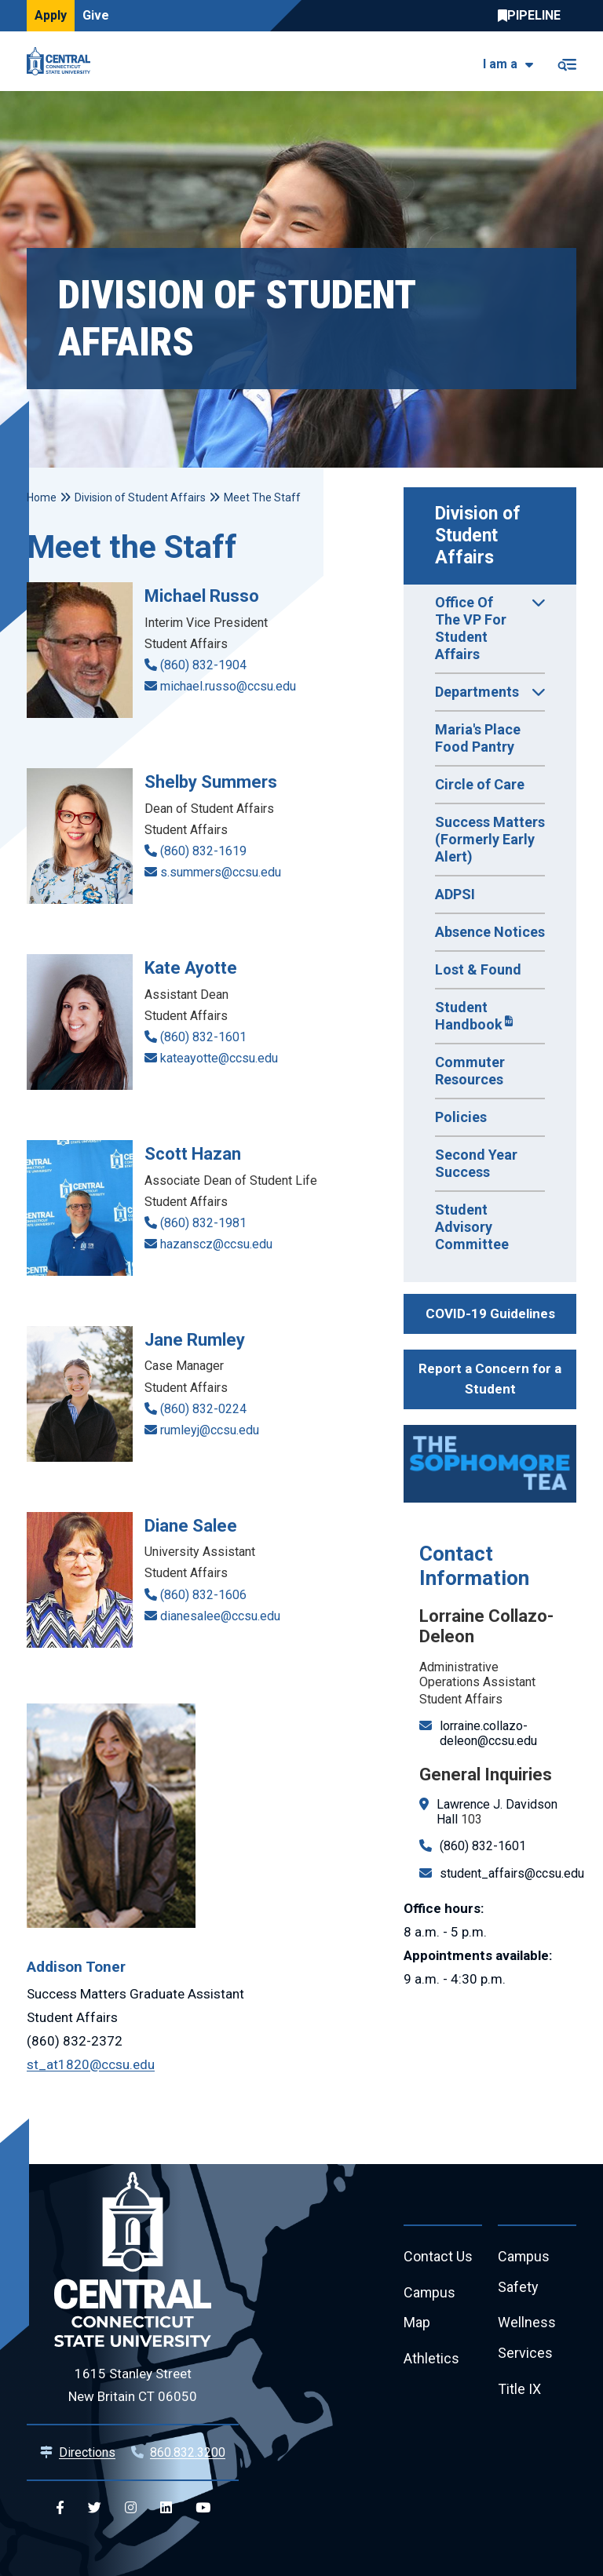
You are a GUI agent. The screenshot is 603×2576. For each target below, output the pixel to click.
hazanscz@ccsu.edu (216, 1244)
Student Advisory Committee (472, 1226)
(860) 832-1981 (203, 1222)
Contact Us (438, 2257)
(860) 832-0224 (203, 1408)
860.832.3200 (187, 2452)
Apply (51, 15)
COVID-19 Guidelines (490, 1313)
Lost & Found (478, 969)
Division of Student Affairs (480, 535)
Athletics (431, 2360)
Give (95, 15)
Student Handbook (468, 1016)
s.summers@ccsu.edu (220, 872)
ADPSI (455, 894)
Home (42, 497)
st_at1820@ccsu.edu (91, 2064)
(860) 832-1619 (203, 850)
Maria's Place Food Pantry (478, 738)
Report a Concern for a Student (489, 1379)
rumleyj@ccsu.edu (209, 1430)
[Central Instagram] (131, 2508)
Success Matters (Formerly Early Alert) (490, 839)
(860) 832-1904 (203, 665)
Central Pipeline (533, 15)
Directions (87, 2452)
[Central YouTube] (203, 2508)
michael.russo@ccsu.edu (228, 686)
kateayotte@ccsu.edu (219, 1058)
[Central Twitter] (94, 2508)
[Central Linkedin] (166, 2508)
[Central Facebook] (60, 2508)
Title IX (519, 2390)
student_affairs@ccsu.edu (512, 1873)
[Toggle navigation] (566, 61)
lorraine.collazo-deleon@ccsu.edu (488, 1733)
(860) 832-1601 (483, 1845)
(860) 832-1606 (203, 1594)
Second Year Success (476, 1163)
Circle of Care (479, 784)
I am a (500, 63)
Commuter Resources (470, 1071)
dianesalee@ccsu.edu (220, 1616)
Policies (461, 1117)
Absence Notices (490, 932)
